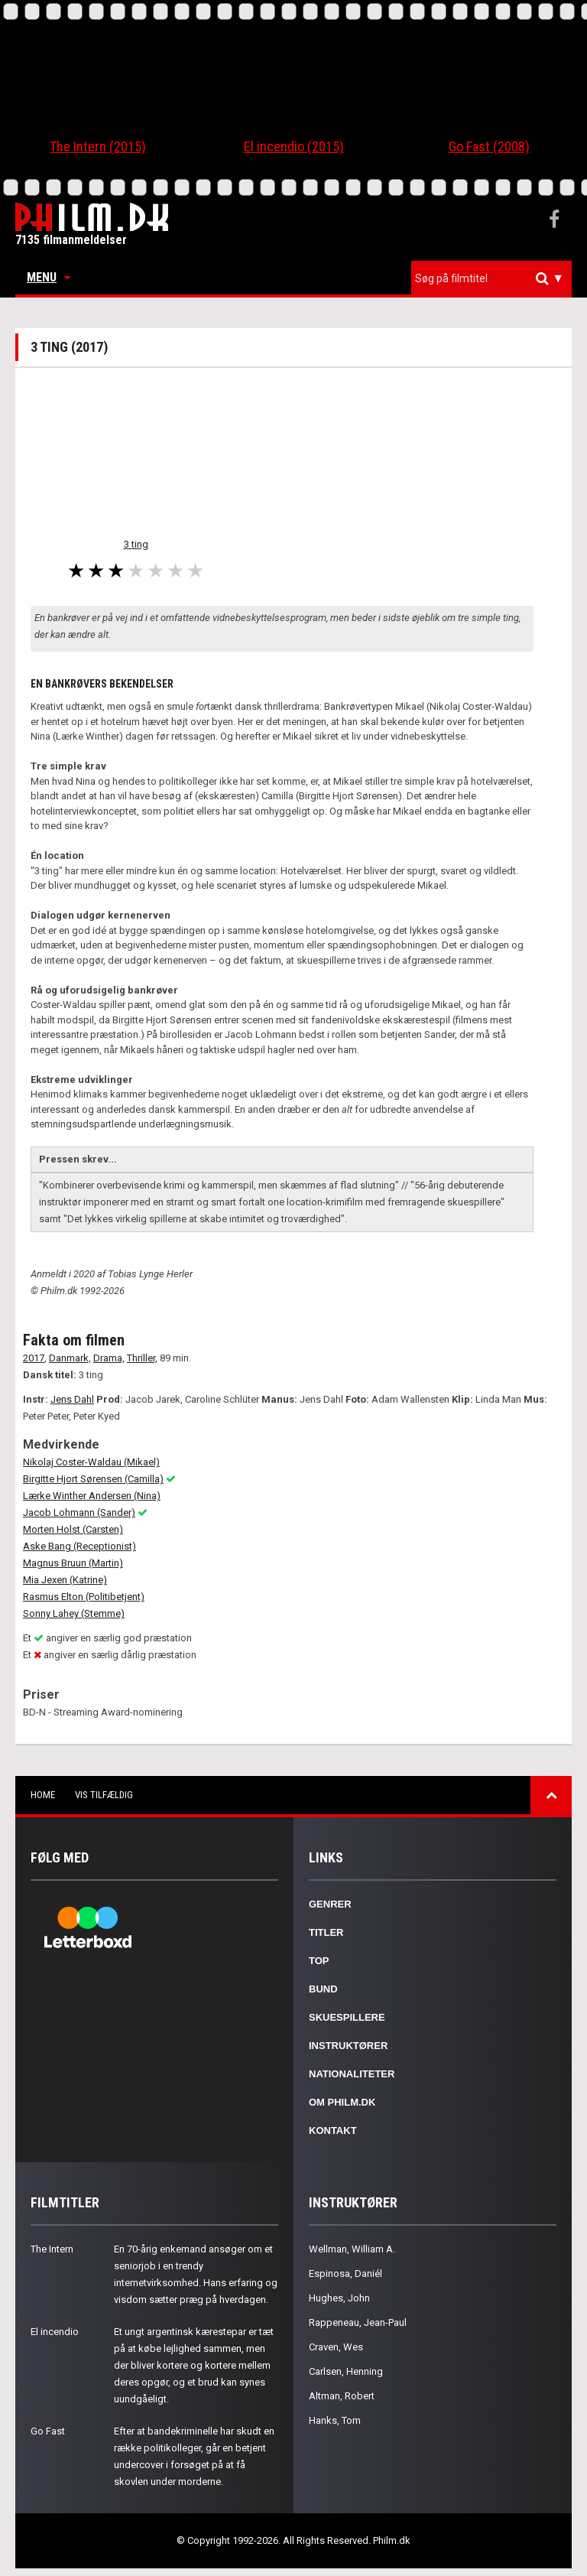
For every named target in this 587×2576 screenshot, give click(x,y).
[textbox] (495, 278)
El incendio (55, 2331)
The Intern (52, 2249)
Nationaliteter (351, 2074)
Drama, (109, 1358)
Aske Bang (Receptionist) (79, 1546)
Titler (326, 1932)
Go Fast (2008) (489, 146)
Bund (323, 1989)
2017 (33, 1358)
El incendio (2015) (294, 146)
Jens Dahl (72, 1399)
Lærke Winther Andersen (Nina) (92, 1495)
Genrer (330, 1904)
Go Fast (48, 2431)
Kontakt (333, 2130)
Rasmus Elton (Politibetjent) (83, 1596)
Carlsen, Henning (346, 2371)
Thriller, (142, 1358)
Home (43, 1794)
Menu (48, 277)
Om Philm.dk (342, 2102)
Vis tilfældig (104, 1794)
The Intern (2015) (98, 146)
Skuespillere (347, 2017)
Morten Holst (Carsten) (73, 1529)
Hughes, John (339, 2298)
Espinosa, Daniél (345, 2273)
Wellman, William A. (352, 2249)
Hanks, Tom (335, 2420)
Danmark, (70, 1358)
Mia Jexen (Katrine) (65, 1580)
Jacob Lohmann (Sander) (79, 1512)
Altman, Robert (342, 2396)
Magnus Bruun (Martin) (73, 1563)
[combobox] (491, 279)
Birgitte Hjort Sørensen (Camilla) (93, 1479)
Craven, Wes (336, 2347)
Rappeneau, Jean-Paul (358, 2322)
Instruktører (348, 2045)
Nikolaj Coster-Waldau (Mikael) (91, 1462)
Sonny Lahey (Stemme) (74, 1613)
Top (319, 1960)
